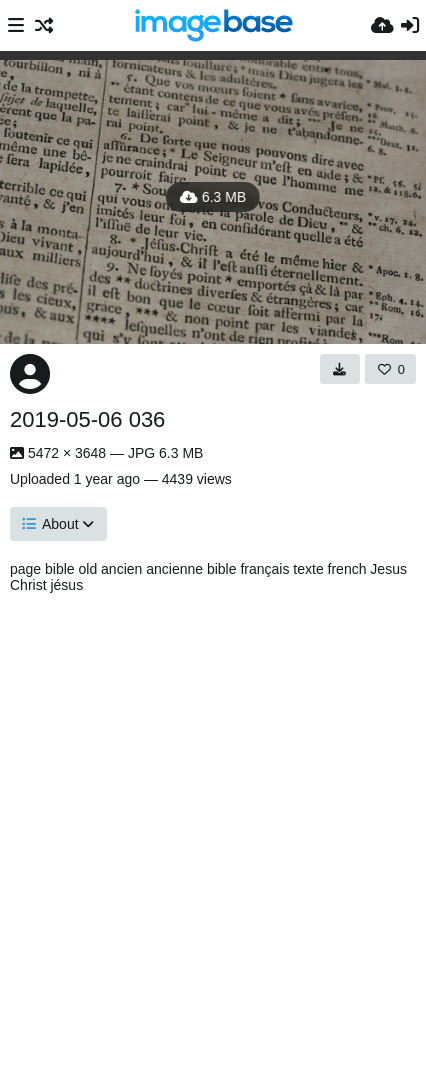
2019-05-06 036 (87, 419)
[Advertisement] (213, 826)
